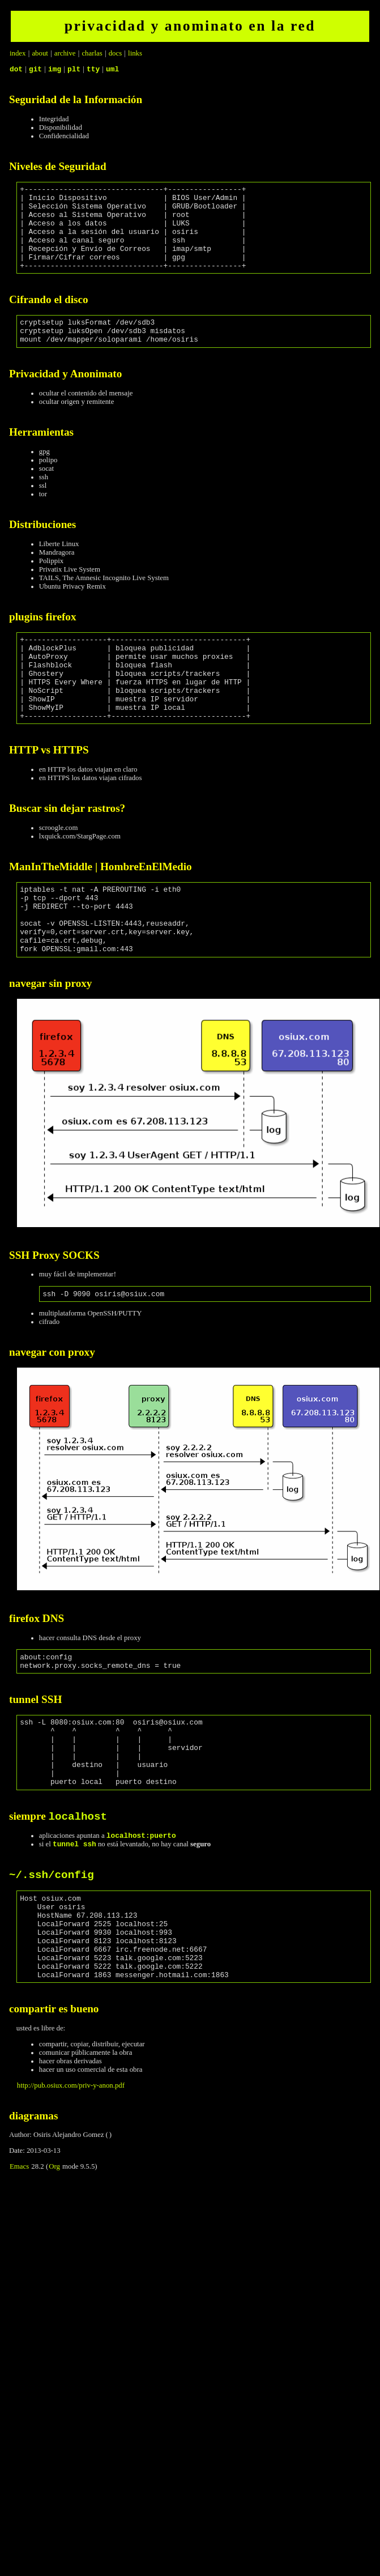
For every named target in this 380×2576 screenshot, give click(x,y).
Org (54, 2264)
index (17, 53)
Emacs (19, 2264)
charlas (92, 53)
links (135, 53)
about (40, 53)
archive (65, 53)
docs (115, 53)
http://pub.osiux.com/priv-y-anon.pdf (71, 2183)
